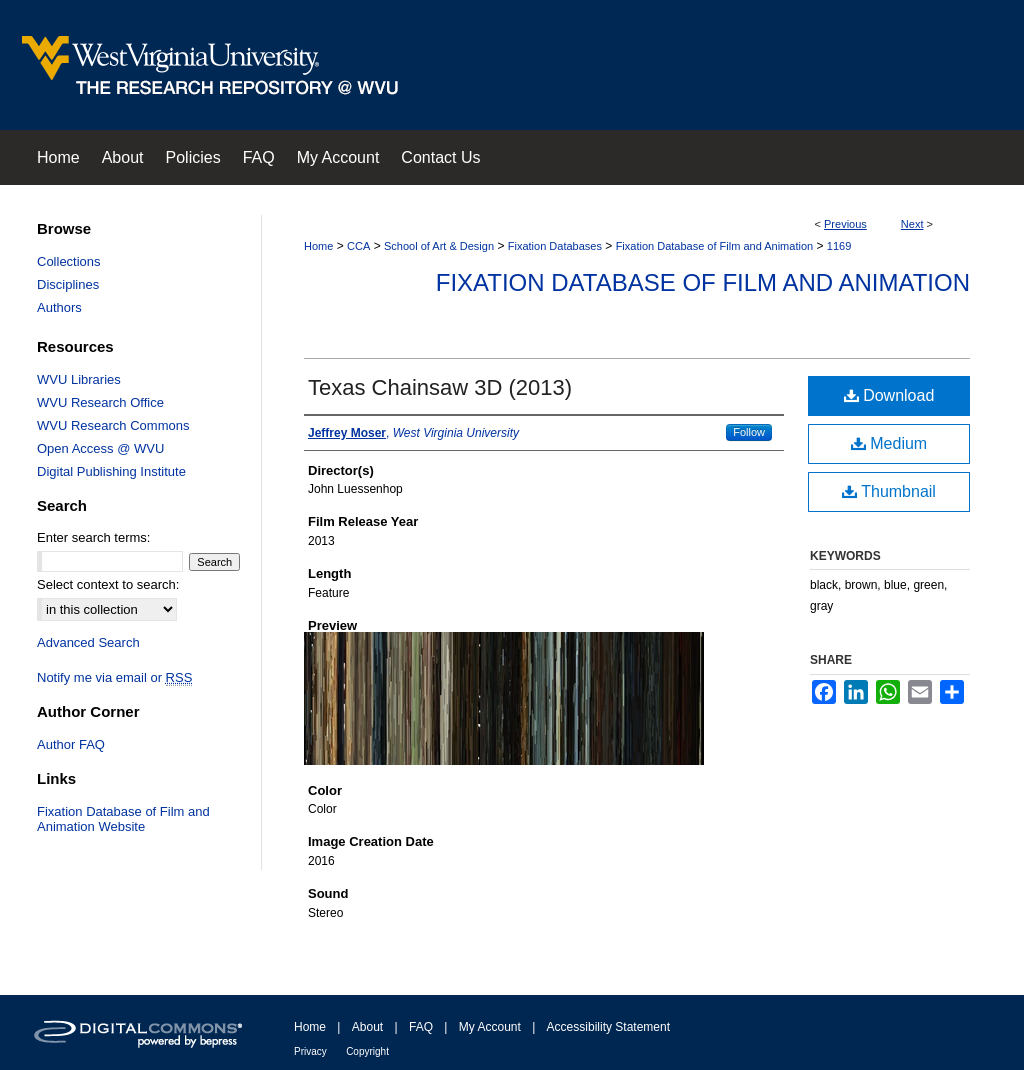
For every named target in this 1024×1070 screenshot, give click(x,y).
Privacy (310, 1051)
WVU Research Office (100, 402)
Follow (749, 432)
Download (889, 395)
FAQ (421, 1027)
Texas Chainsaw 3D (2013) (440, 387)
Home (318, 246)
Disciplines (68, 284)
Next (912, 224)
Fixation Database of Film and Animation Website (123, 819)
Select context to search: (108, 584)
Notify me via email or (114, 677)
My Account (490, 1027)
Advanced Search (88, 642)
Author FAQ (71, 744)
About (367, 1027)
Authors (59, 307)
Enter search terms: (93, 537)
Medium (889, 443)
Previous (845, 224)
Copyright (367, 1051)
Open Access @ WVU (100, 448)
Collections (69, 261)
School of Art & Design (439, 246)
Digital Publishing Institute (111, 471)
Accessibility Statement (608, 1027)
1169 (839, 246)
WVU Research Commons (113, 425)
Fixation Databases (555, 246)
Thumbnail (889, 491)
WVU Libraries (79, 379)
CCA (358, 246)
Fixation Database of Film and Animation (715, 246)
